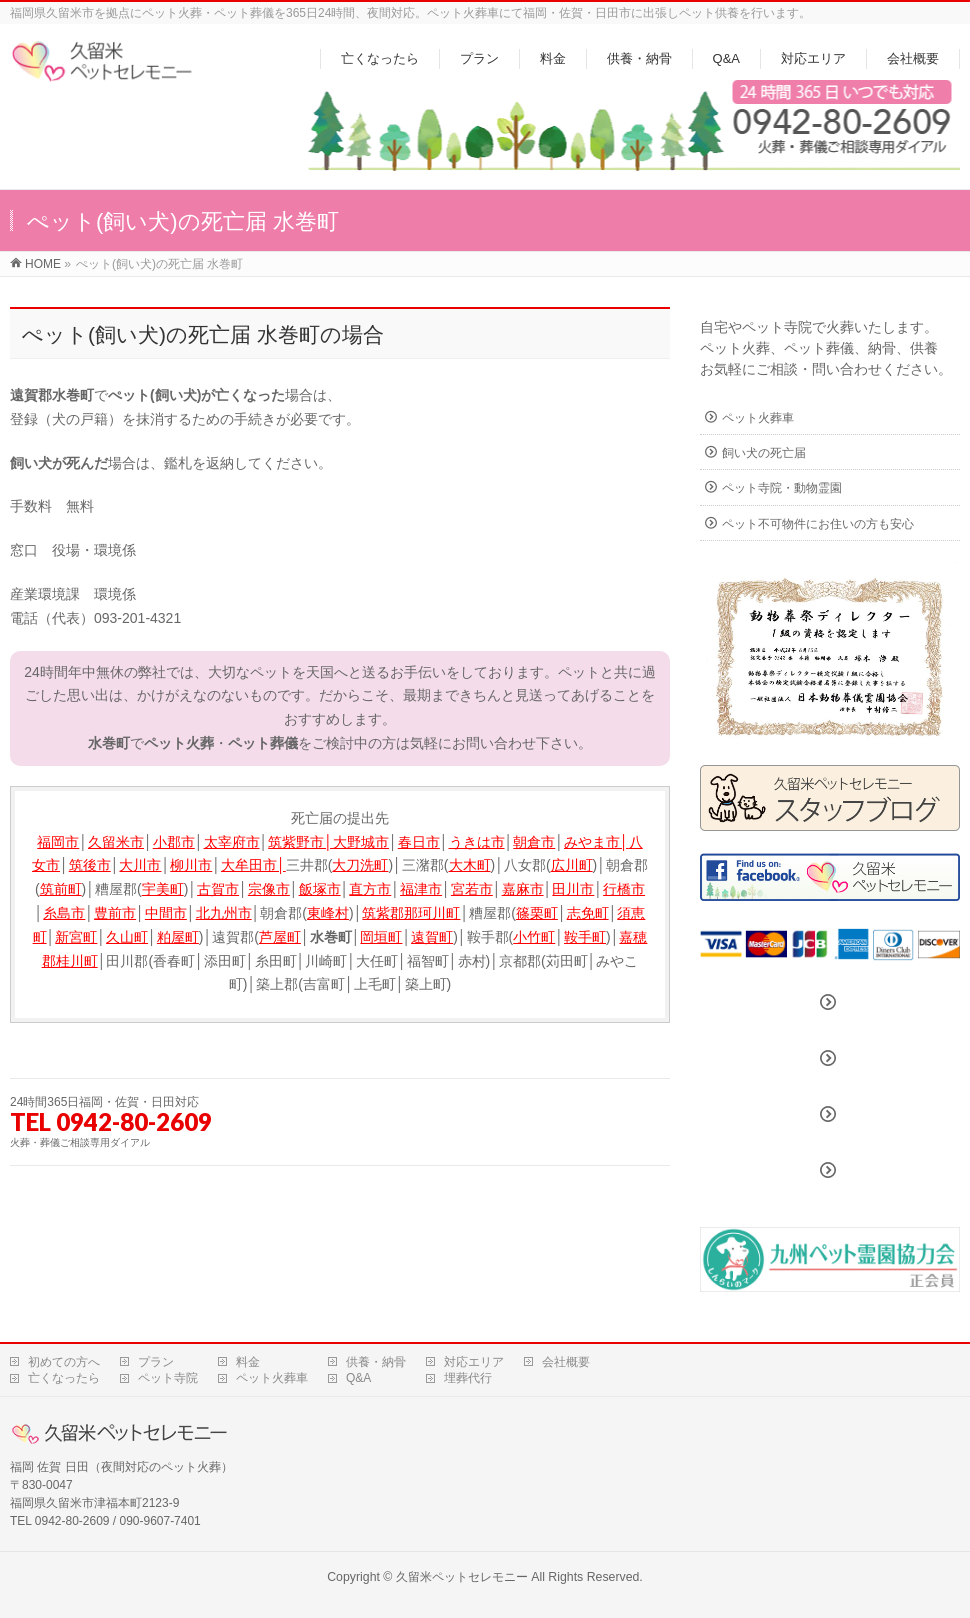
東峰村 (328, 913)
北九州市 (224, 913)
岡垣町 (381, 937)
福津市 (421, 889)
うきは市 (477, 842)
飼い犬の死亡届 (764, 453)
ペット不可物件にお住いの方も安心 (818, 524)
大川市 (140, 865)
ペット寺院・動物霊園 (782, 488)
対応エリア (474, 1362)
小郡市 (174, 842)
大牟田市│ (253, 865)
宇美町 (163, 889)
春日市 (419, 842)
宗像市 (269, 889)
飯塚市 (320, 889)
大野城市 (361, 842)
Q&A (358, 1378)
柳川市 (191, 865)
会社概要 (566, 1362)
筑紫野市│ (300, 842)
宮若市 (472, 889)
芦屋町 (280, 937)
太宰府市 (232, 842)
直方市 (370, 889)
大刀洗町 (360, 865)
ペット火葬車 (758, 418)
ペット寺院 (168, 1378)
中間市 (166, 913)
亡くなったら (64, 1378)
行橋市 (624, 889)
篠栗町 (537, 913)
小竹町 (534, 937)
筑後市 (90, 865)
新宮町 (76, 937)
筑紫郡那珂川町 (411, 913)
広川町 (572, 865)
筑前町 (61, 889)
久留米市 (116, 842)
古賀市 (218, 889)
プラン (156, 1362)
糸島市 (64, 913)
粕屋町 (178, 937)
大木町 (470, 865)
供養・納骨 (376, 1362)
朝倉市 (534, 842)
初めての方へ (64, 1362)
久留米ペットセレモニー (462, 1577)
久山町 (127, 937)
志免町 (588, 913)
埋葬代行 (468, 1378)
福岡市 (58, 842)
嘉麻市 (523, 889)
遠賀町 (432, 937)
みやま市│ (596, 842)
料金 (248, 1362)
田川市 (573, 889)
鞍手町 (585, 937)
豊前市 (115, 913)
